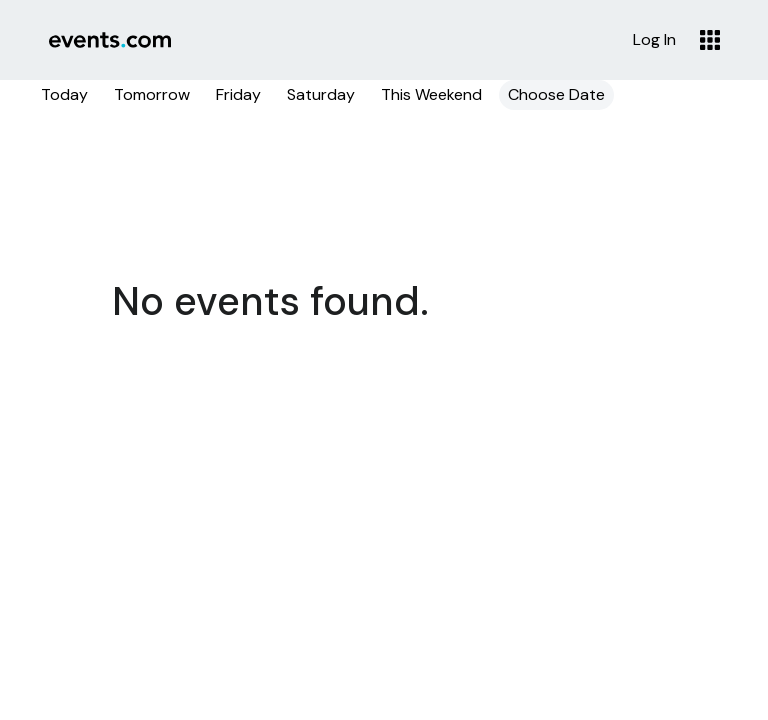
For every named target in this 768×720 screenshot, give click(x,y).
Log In (654, 40)
